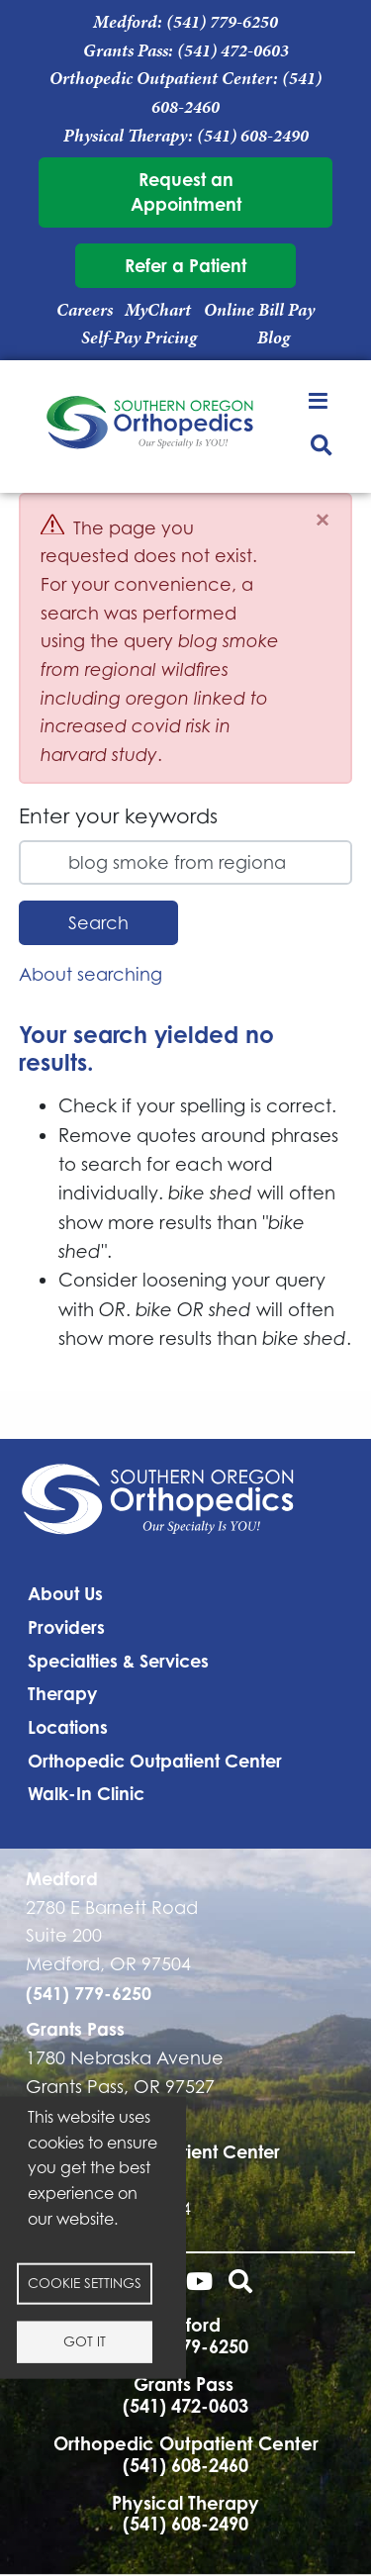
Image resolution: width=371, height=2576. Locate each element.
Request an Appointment (186, 191)
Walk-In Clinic (86, 1793)
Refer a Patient (185, 265)
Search (98, 922)
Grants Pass (75, 2029)
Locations (68, 1727)
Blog (273, 337)
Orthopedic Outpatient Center (155, 1760)
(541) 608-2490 (253, 135)
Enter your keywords (118, 816)
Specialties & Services (118, 1660)
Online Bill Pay (259, 310)
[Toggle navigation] (321, 399)
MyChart (158, 310)
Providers (66, 1627)
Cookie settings (84, 2282)
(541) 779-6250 (222, 22)
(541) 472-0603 (233, 50)
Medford (62, 1878)
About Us (65, 1593)
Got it (84, 2340)
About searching (90, 974)
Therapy (62, 1693)
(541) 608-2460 (185, 2465)
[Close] (322, 520)
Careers (84, 310)
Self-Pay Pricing (139, 337)
